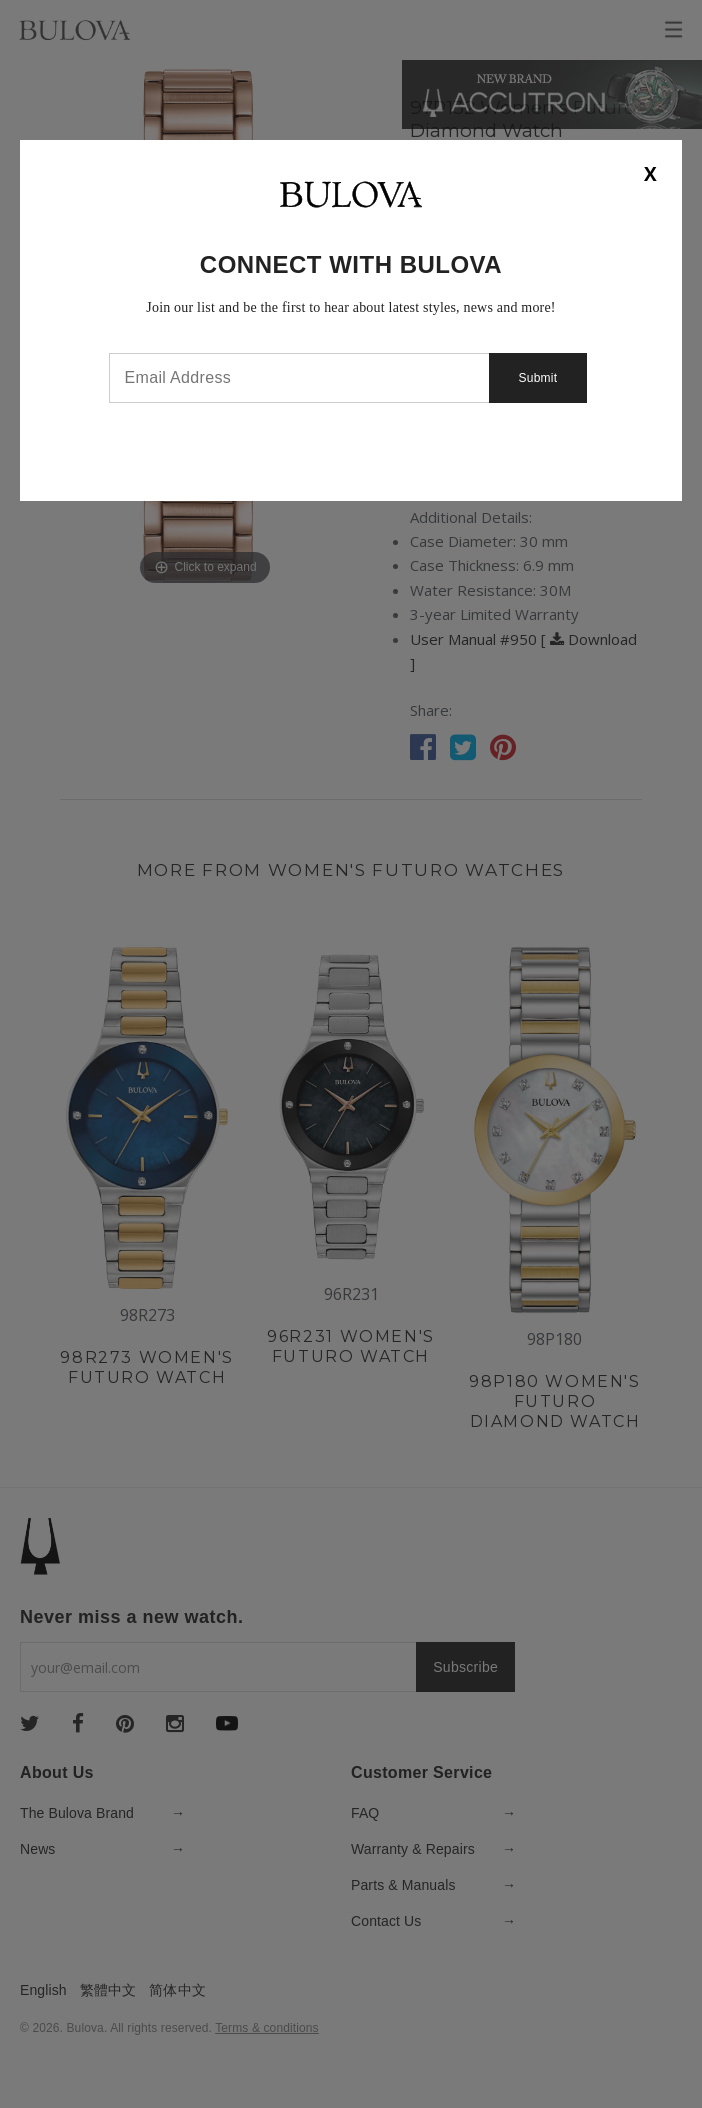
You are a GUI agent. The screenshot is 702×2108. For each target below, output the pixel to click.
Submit (538, 378)
